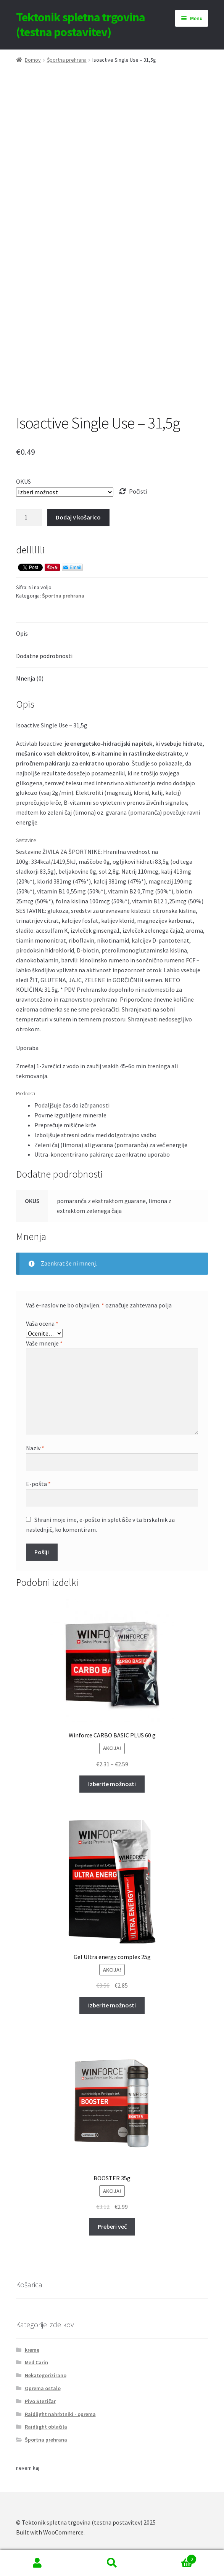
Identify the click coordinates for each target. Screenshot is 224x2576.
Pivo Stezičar (40, 2401)
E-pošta (38, 1484)
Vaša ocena (42, 1323)
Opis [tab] (22, 633)
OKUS (23, 481)
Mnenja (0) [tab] (30, 678)
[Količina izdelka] (29, 517)
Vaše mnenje (44, 1343)
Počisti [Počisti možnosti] (138, 491)
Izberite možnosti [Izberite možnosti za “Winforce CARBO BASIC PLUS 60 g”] (112, 1784)
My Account (37, 2563)
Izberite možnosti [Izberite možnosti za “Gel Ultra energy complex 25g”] (112, 2005)
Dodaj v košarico (78, 517)
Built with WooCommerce (50, 2532)
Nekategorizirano (45, 2375)
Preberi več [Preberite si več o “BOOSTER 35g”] (112, 2226)
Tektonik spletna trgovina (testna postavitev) (80, 25)
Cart (173, 2557)
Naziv (35, 1448)
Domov (33, 59)
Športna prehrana (67, 59)
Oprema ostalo (43, 2388)
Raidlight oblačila (46, 2426)
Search (112, 2563)
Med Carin (36, 2362)
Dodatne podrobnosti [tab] (44, 656)
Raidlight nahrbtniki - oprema (60, 2414)
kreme (32, 2349)
